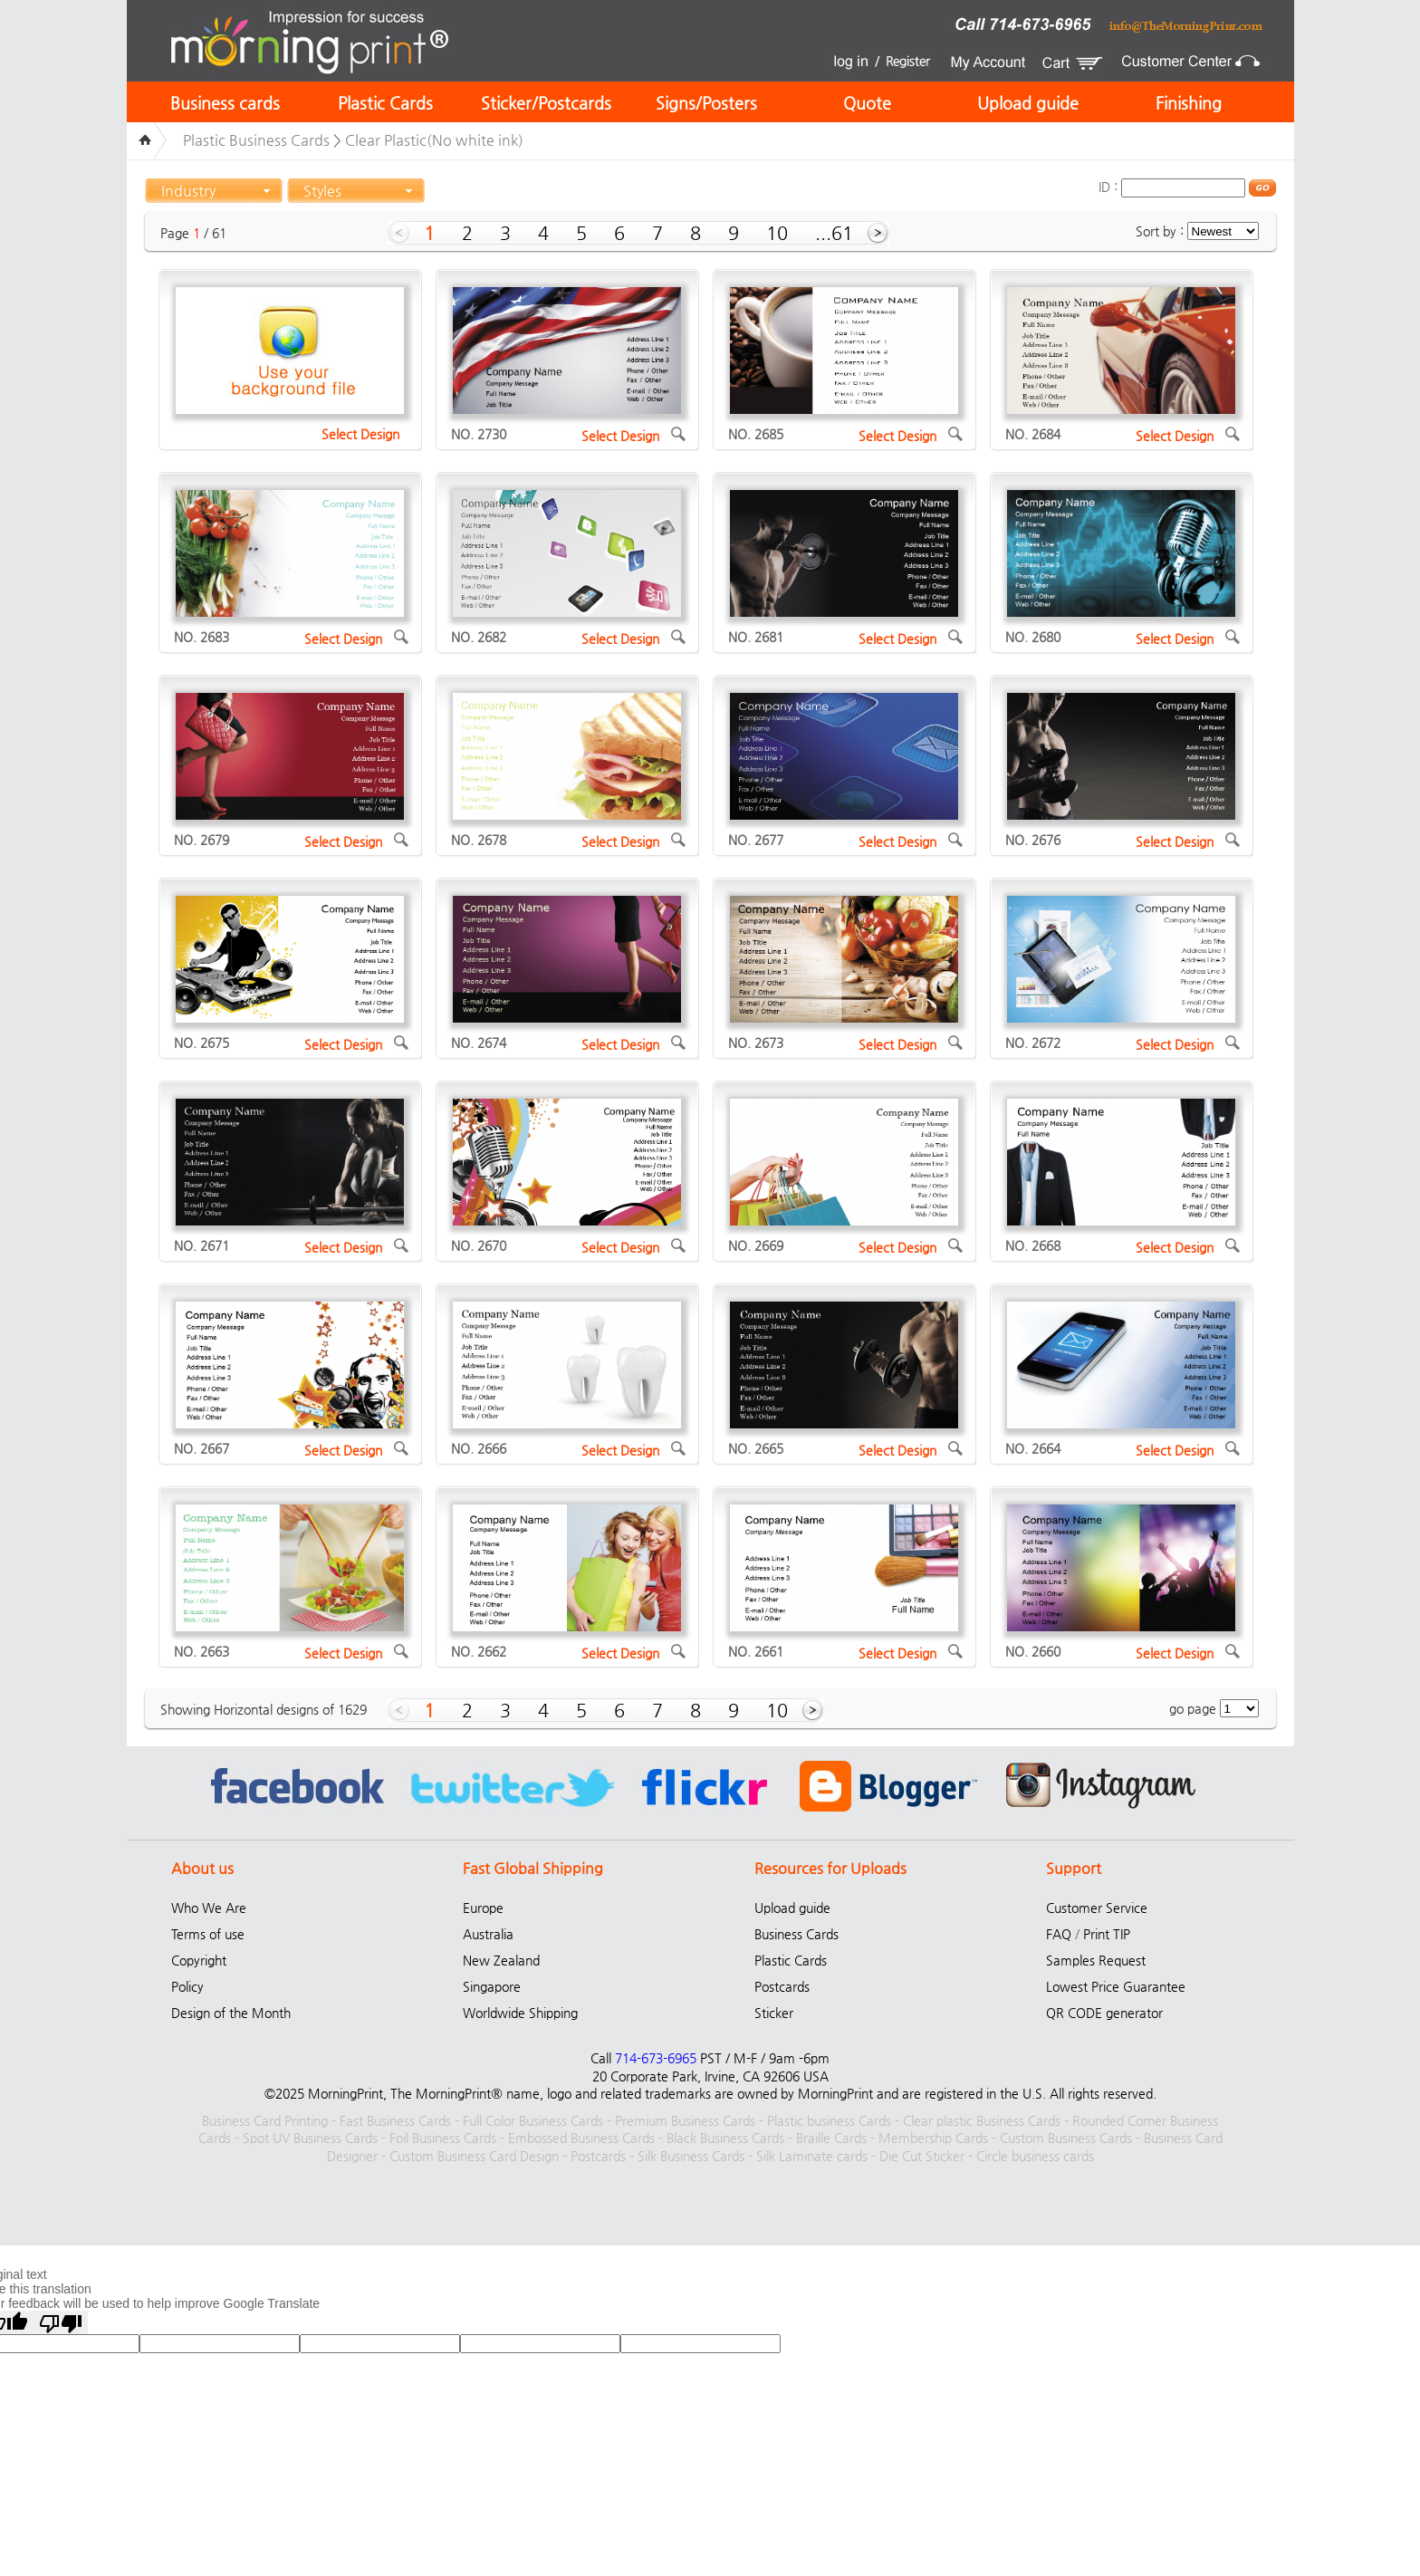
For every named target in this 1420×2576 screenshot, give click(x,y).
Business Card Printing (265, 2120)
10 (777, 233)
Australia (488, 1934)
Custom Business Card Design (474, 2155)
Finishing (1189, 102)
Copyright (198, 1960)
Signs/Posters (706, 102)
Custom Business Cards (1066, 2137)
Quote (867, 102)
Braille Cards (831, 2137)
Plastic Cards (385, 102)
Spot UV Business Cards (310, 2137)
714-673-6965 (655, 2058)
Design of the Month (231, 2012)
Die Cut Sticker (921, 2155)
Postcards (782, 1986)
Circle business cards (1035, 2155)
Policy (187, 1986)
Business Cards (796, 1934)
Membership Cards (933, 2137)
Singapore (492, 1986)
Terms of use (208, 1934)
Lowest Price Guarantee (1115, 1986)
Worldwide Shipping (520, 2012)
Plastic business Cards (829, 2120)
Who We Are (208, 1907)
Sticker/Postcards (546, 102)
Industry (188, 190)
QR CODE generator (1104, 2012)
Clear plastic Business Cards (981, 2120)
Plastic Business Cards (256, 140)
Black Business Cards (725, 2137)
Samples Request (1096, 1960)
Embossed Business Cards (581, 2137)
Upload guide (1028, 102)
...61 (834, 233)
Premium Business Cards (685, 2120)
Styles (322, 190)
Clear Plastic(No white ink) (434, 140)
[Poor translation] (61, 2322)
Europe (483, 1907)
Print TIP (1106, 1934)
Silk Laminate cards (812, 2155)
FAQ (1058, 1934)
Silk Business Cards (691, 2155)
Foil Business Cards (442, 2137)
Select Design (360, 434)
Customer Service (1096, 1907)
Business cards (225, 102)
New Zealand (501, 1960)
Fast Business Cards (395, 2120)
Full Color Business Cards (533, 2120)
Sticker (773, 2012)
